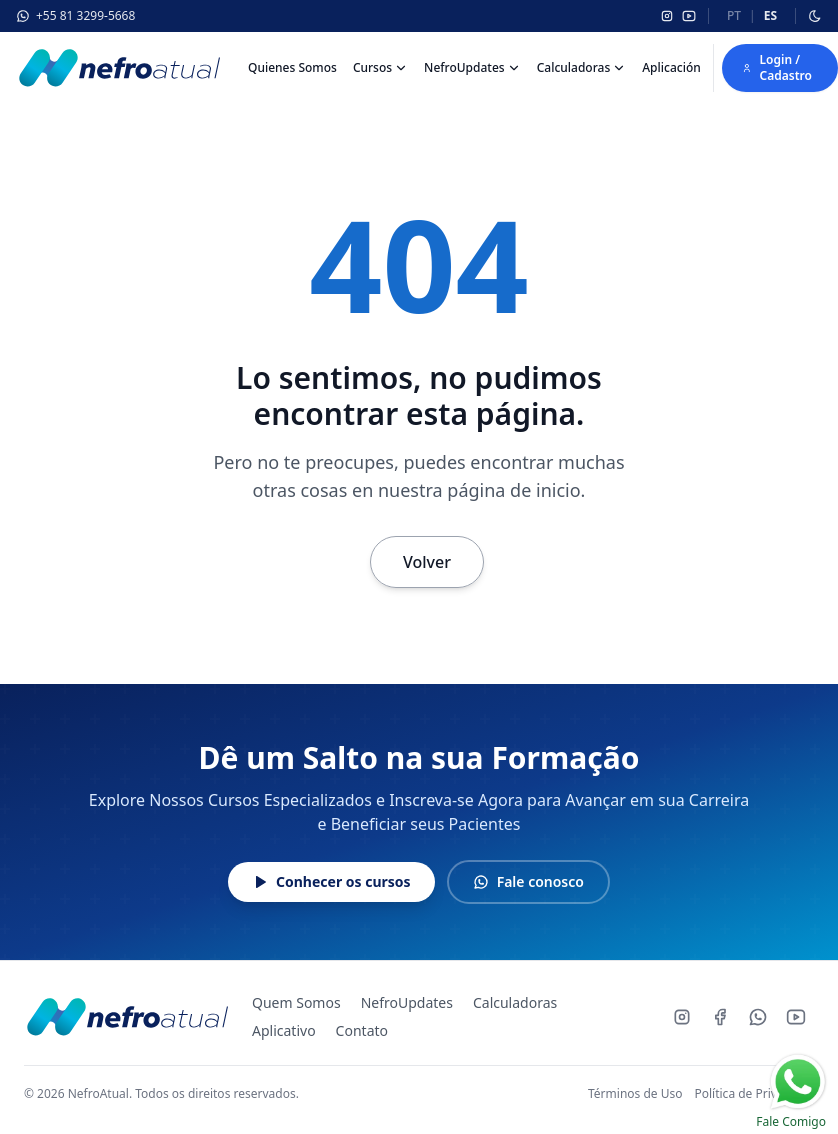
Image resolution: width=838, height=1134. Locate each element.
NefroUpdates (464, 68)
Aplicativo (284, 1030)
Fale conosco (528, 881)
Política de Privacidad (754, 1094)
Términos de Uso (635, 1094)
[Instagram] (667, 16)
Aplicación (671, 67)
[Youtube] (796, 1017)
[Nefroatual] (118, 68)
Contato (362, 1030)
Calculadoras (574, 68)
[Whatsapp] (758, 1017)
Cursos (372, 68)
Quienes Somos (292, 67)
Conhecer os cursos (331, 881)
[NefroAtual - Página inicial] (126, 1017)
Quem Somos (296, 1002)
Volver (427, 562)
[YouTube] (689, 16)
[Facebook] (720, 1017)
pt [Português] (734, 15)
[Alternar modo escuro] (815, 16)
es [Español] (770, 15)
